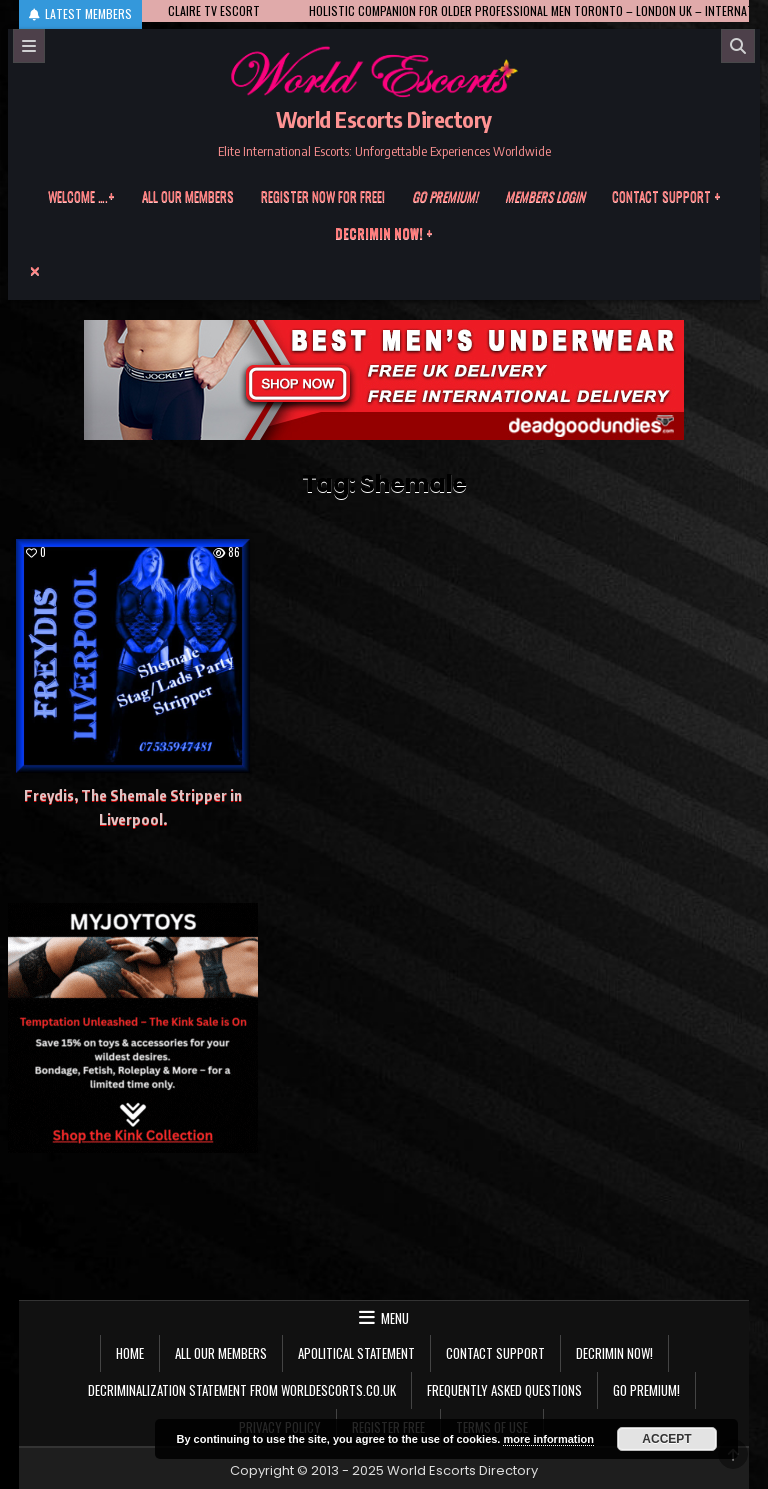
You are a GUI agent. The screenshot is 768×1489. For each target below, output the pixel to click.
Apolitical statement (356, 1353)
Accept (666, 1439)
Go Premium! (646, 1390)
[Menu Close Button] (384, 271)
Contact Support (495, 1353)
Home (130, 1353)
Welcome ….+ (81, 196)
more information (548, 1439)
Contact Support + (666, 196)
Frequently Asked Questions (504, 1390)
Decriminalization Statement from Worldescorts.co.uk (242, 1390)
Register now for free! (323, 196)
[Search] (738, 46)
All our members (188, 196)
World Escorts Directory (384, 119)
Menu (395, 1318)
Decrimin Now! (614, 1353)
